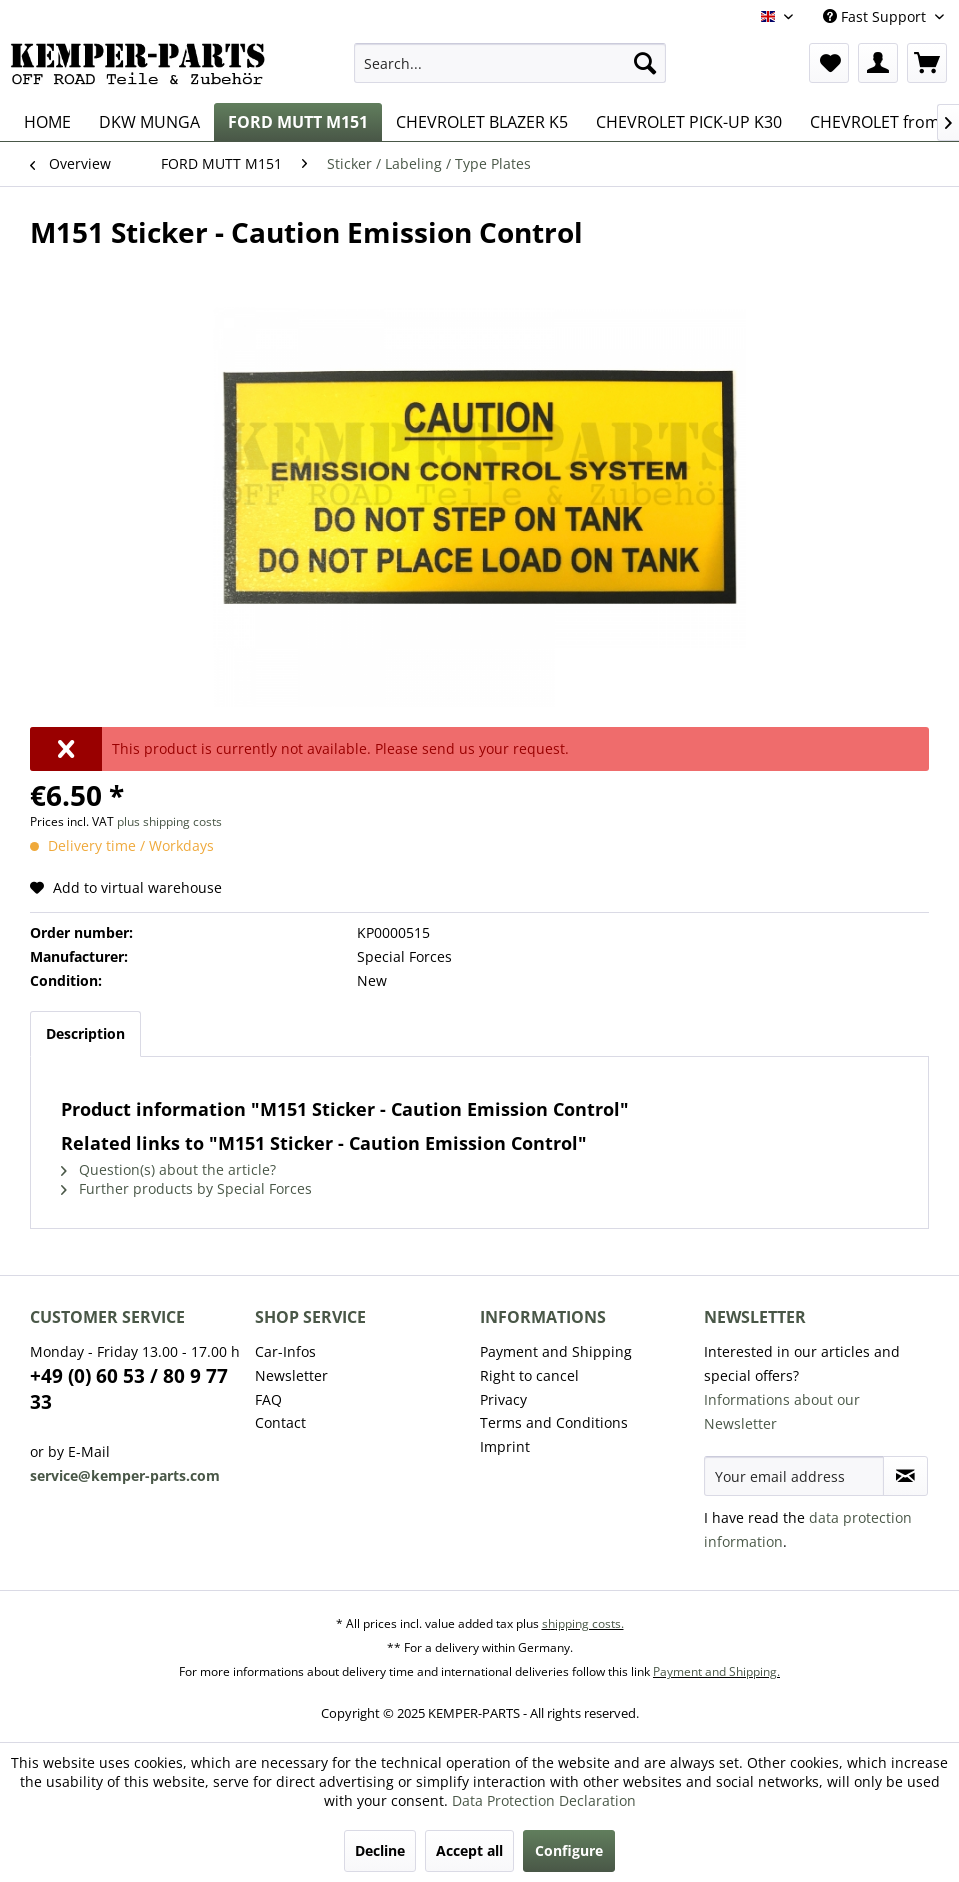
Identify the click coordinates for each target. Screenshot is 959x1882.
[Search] (645, 63)
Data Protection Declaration (544, 1800)
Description (85, 1033)
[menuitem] (510, 63)
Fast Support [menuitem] (876, 16)
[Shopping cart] (927, 63)
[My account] (878, 63)
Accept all (469, 1850)
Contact (280, 1422)
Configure (569, 1850)
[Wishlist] (829, 63)
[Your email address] (794, 1476)
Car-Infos (285, 1351)
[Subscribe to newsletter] (905, 1476)
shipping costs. (583, 1623)
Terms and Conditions (554, 1422)
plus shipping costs (169, 821)
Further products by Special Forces (186, 1188)
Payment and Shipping (556, 1351)
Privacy (503, 1399)
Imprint (505, 1446)
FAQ (268, 1399)
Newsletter (291, 1375)
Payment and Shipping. (716, 1671)
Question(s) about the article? (168, 1169)
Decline (380, 1850)
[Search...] (510, 63)
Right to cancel (529, 1375)
